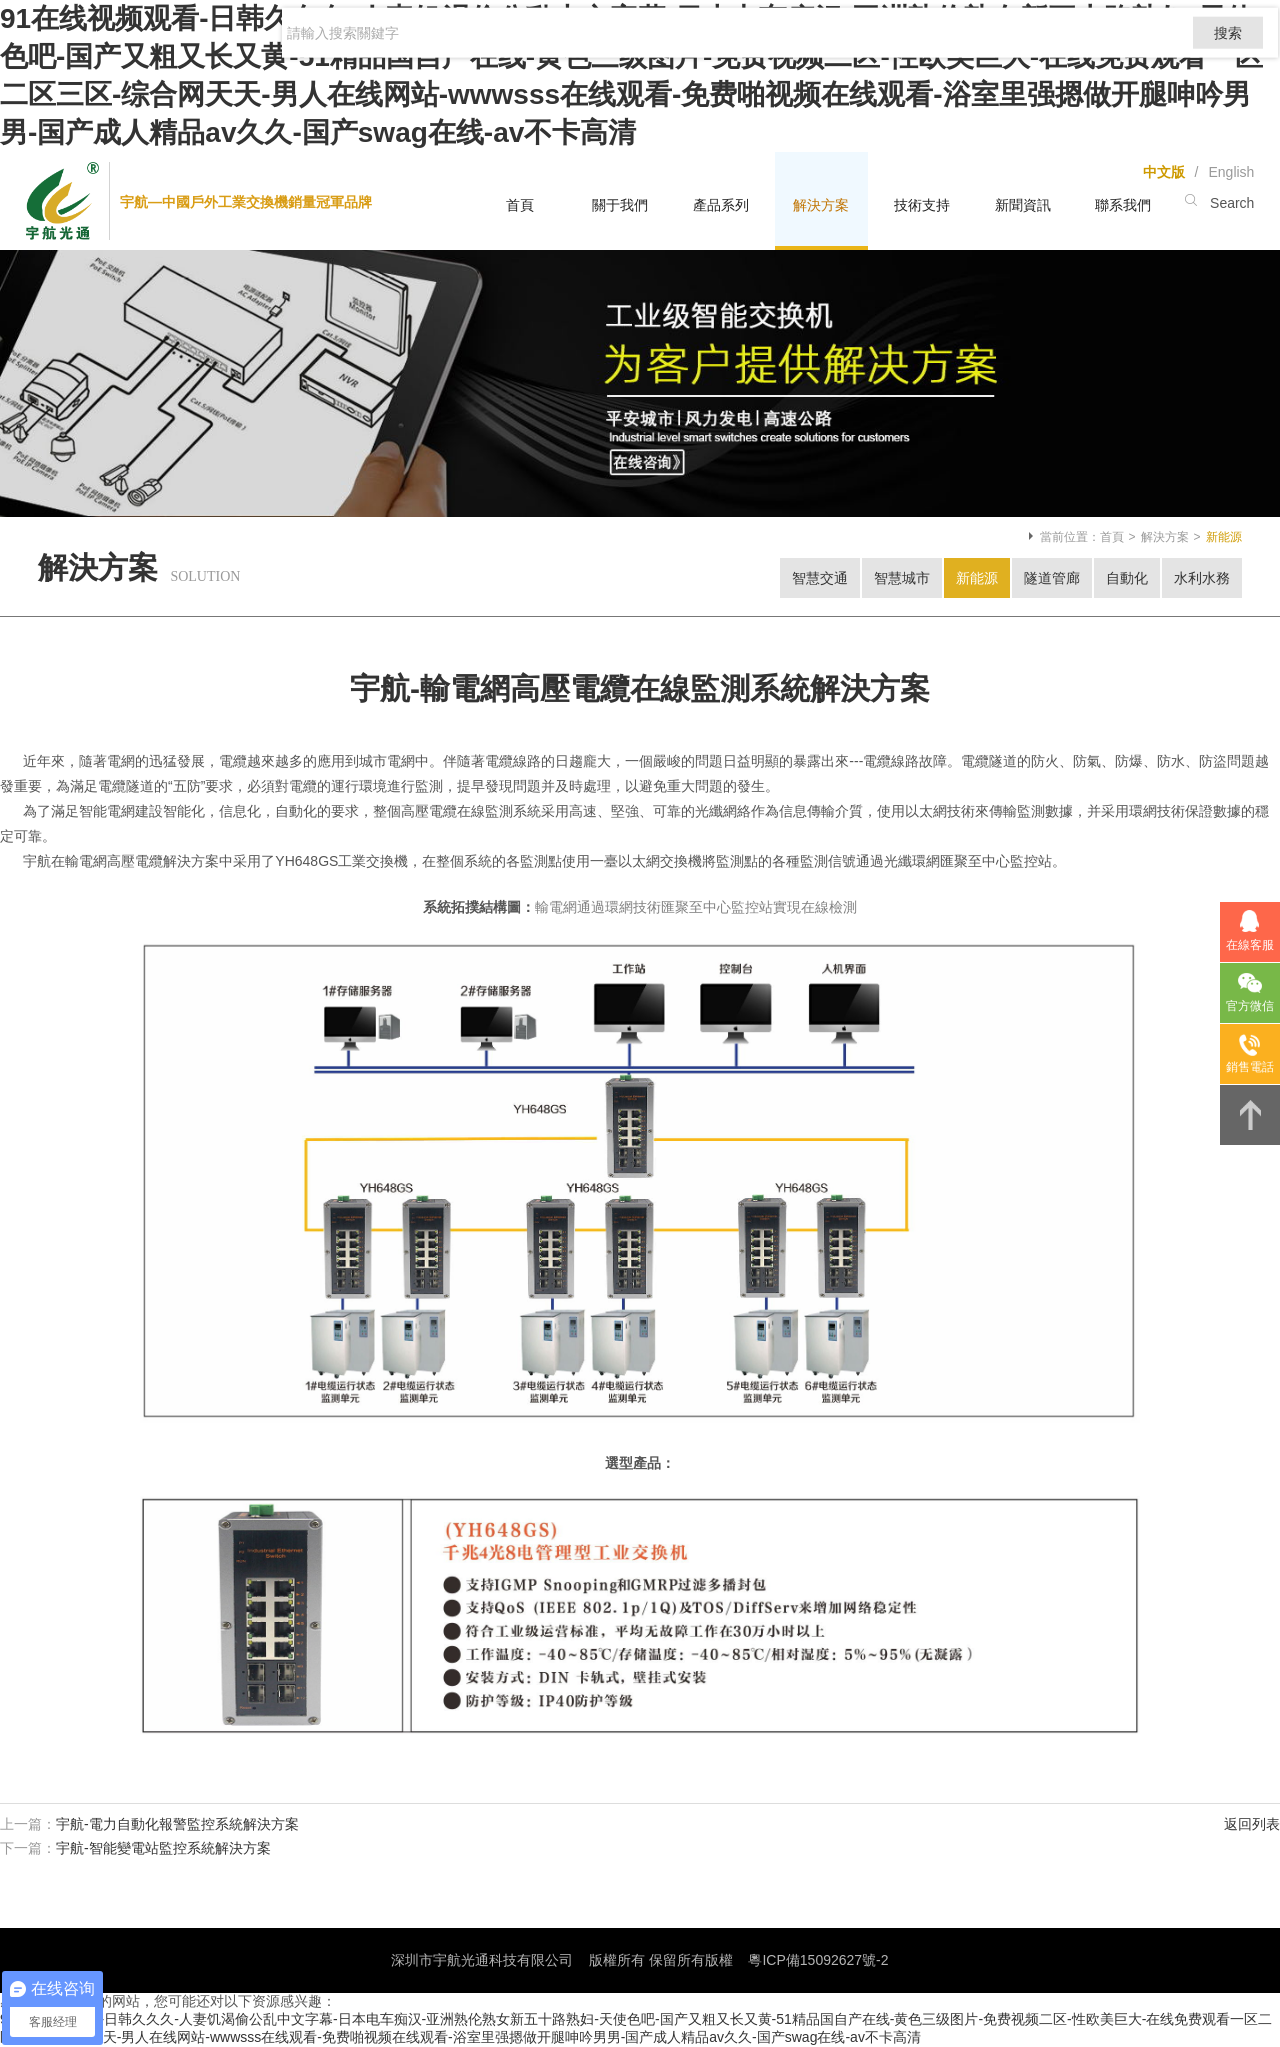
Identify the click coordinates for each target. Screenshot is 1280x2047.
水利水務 (1202, 578)
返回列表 (1252, 1824)
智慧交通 (820, 578)
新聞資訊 (1023, 205)
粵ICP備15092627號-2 (818, 1960)
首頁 (520, 205)
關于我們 (620, 205)
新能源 (977, 578)
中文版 (1164, 172)
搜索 (1225, 56)
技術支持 (922, 205)
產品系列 (721, 205)
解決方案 (821, 205)
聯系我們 (1123, 205)
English (1231, 172)
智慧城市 (902, 578)
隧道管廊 (1052, 578)
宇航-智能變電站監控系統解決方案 (163, 1848)
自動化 (1127, 578)
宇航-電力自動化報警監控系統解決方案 (177, 1824)
